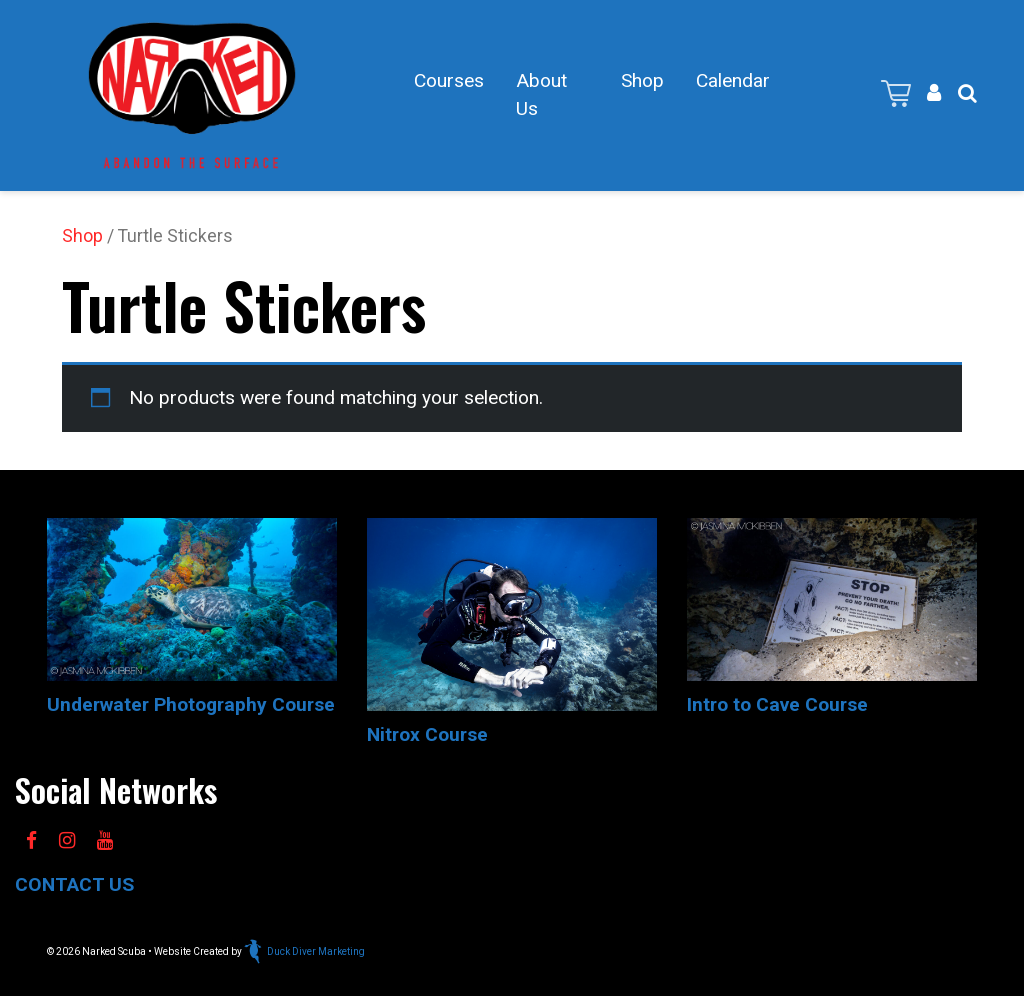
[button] (967, 93)
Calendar (733, 80)
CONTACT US (74, 884)
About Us (541, 95)
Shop (642, 80)
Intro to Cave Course (777, 704)
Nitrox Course (427, 734)
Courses (449, 80)
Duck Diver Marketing (304, 951)
